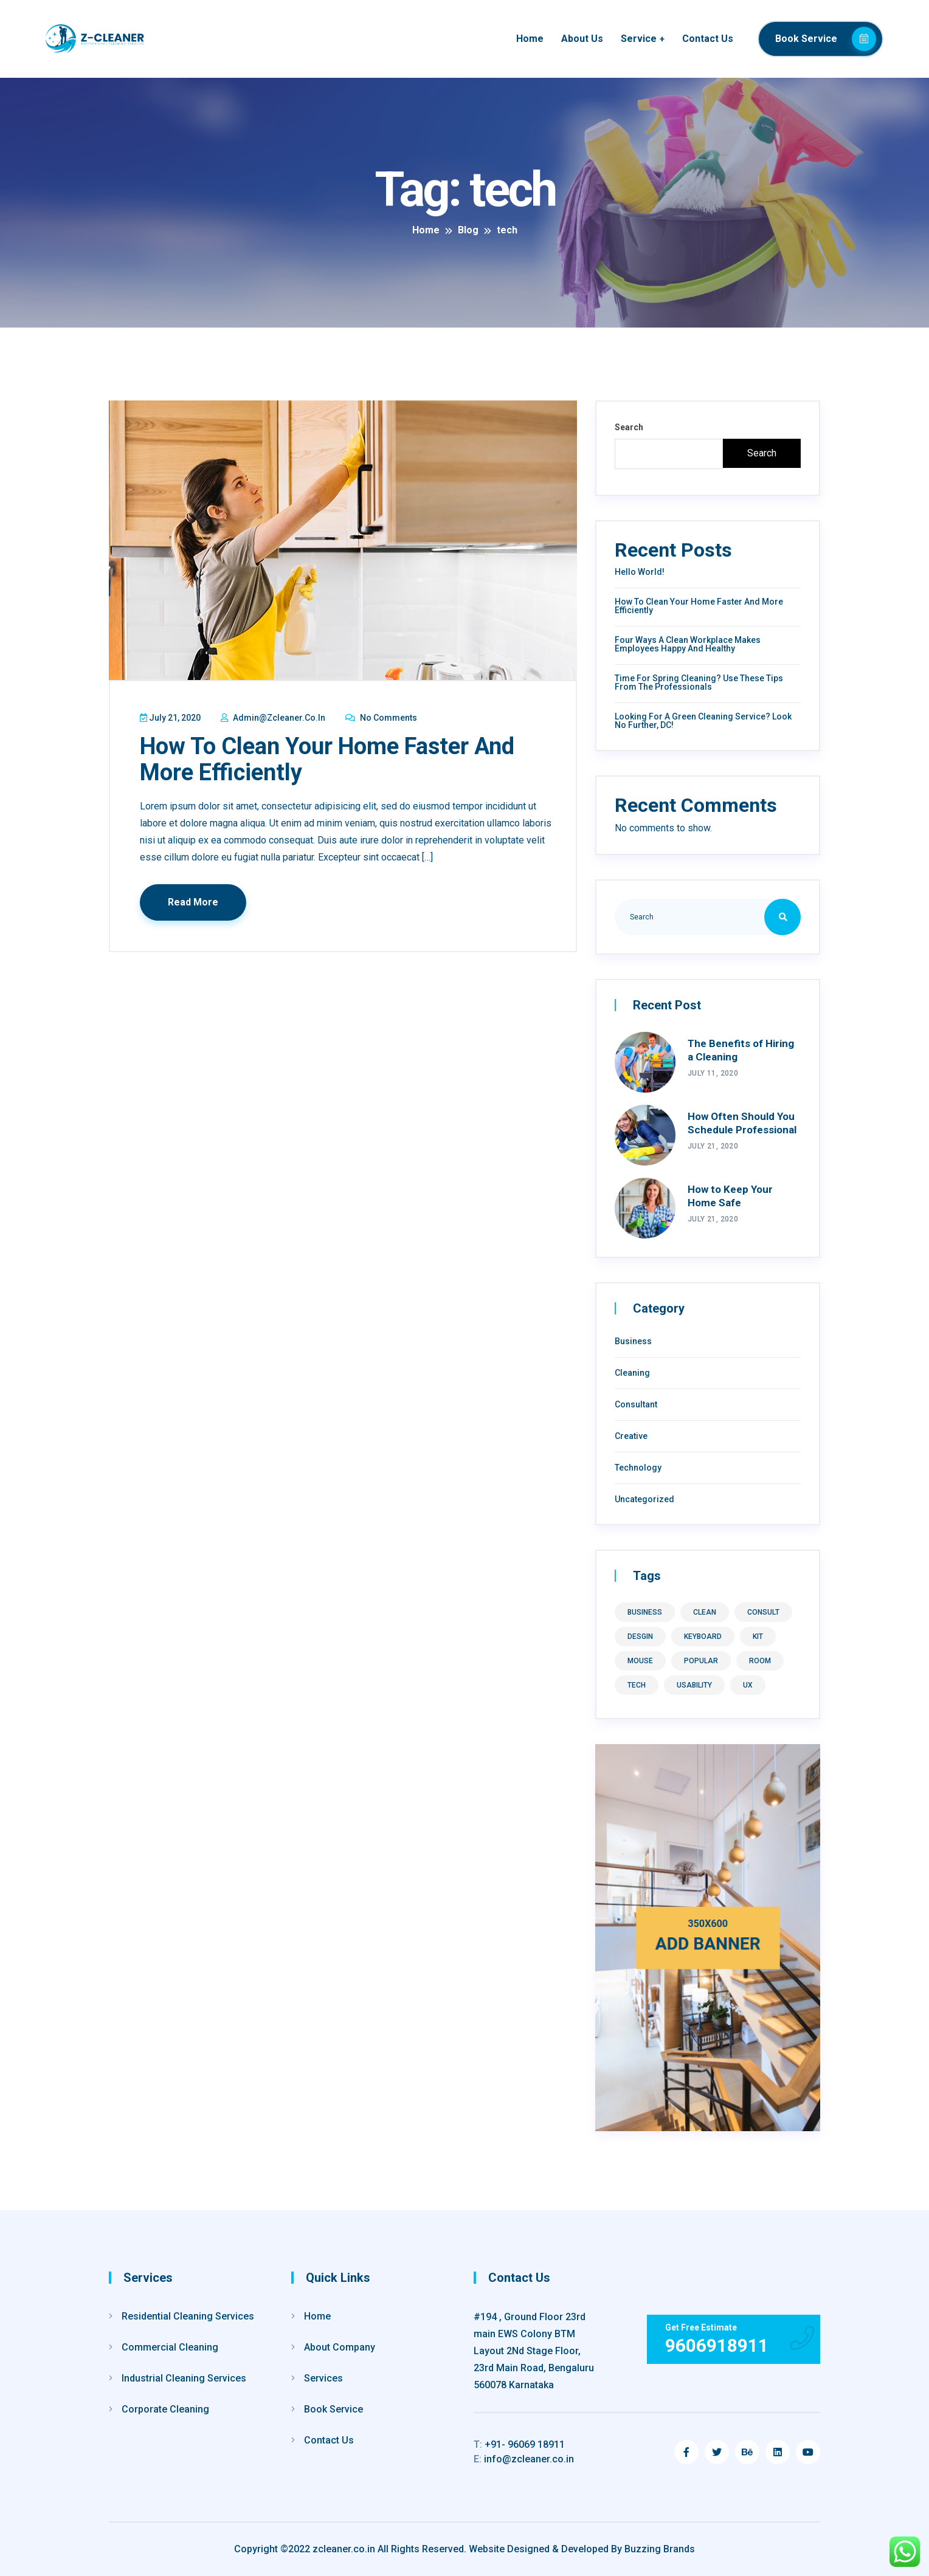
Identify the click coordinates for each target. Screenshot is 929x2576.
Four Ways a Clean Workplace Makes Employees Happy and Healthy (688, 644)
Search (629, 427)
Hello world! (640, 572)
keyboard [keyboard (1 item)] (703, 1636)
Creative (631, 1436)
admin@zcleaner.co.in (273, 718)
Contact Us (707, 38)
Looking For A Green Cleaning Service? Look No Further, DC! (703, 720)
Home (530, 38)
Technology (638, 1467)
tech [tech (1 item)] (636, 1685)
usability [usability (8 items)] (694, 1685)
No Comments (382, 718)
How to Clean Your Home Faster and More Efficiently (327, 759)
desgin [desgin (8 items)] (640, 1636)
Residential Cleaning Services (188, 2316)
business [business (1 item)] (644, 1612)
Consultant (636, 1404)
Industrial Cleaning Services (184, 2378)
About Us (582, 38)
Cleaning (632, 1373)
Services (323, 2378)
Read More (193, 901)
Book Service (825, 39)
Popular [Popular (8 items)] (701, 1661)
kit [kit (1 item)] (758, 1636)
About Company (339, 2347)
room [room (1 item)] (760, 1661)
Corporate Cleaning (165, 2409)
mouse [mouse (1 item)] (640, 1661)
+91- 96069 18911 (519, 2444)
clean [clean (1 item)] (704, 1612)
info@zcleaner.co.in (524, 2459)
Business (633, 1341)
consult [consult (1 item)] (763, 1612)
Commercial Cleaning (170, 2347)
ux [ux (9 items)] (748, 1685)
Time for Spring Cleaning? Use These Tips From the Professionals (699, 682)
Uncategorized (644, 1499)
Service (639, 38)
